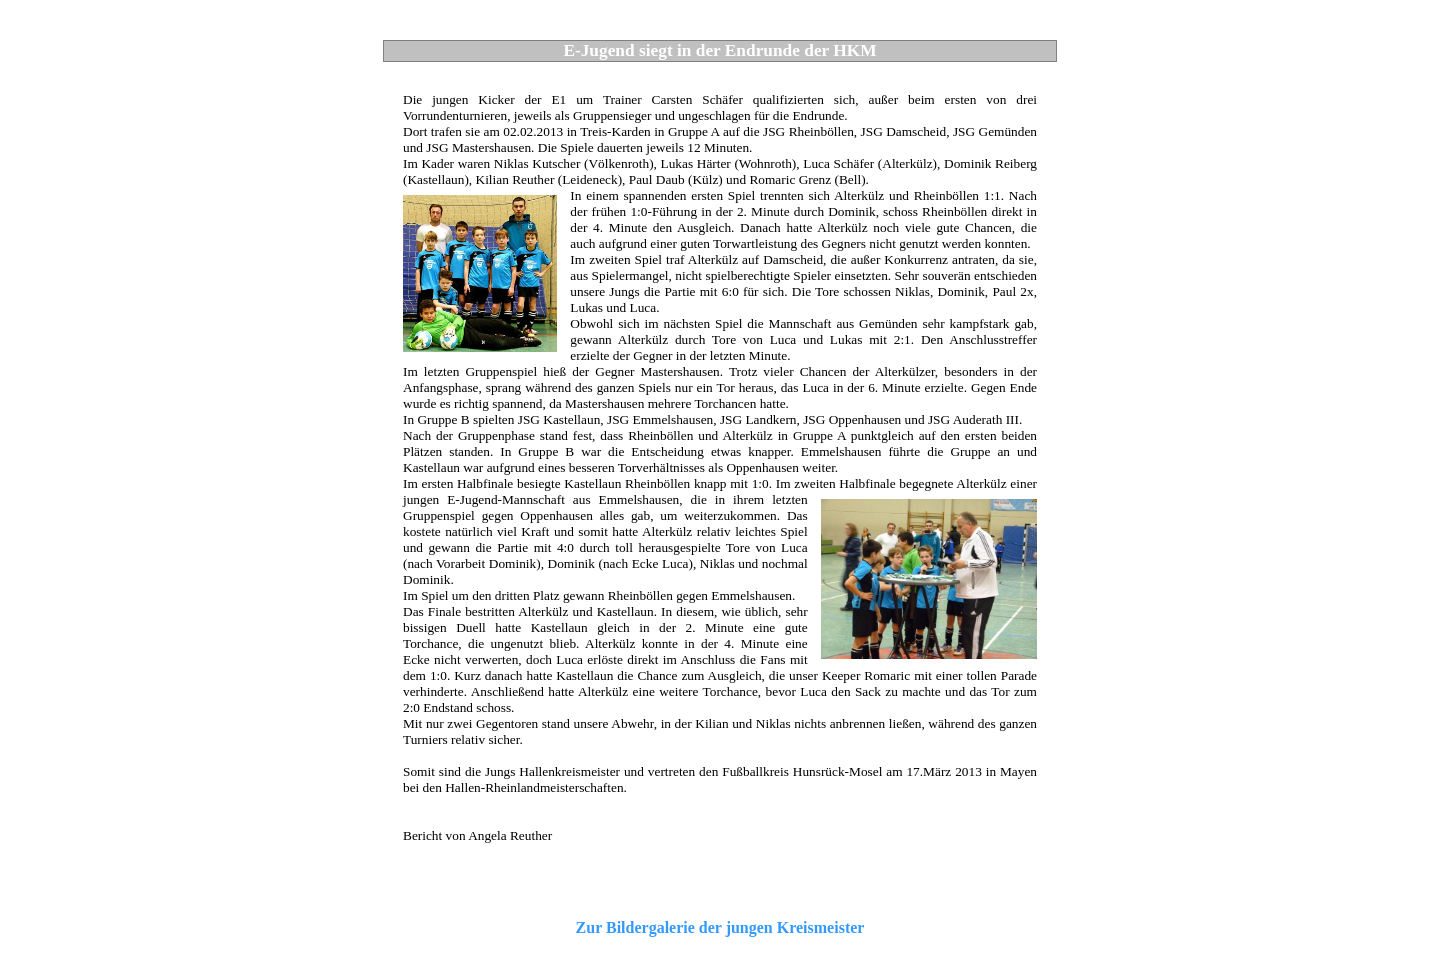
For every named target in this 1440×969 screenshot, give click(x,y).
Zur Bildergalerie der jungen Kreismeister (720, 927)
